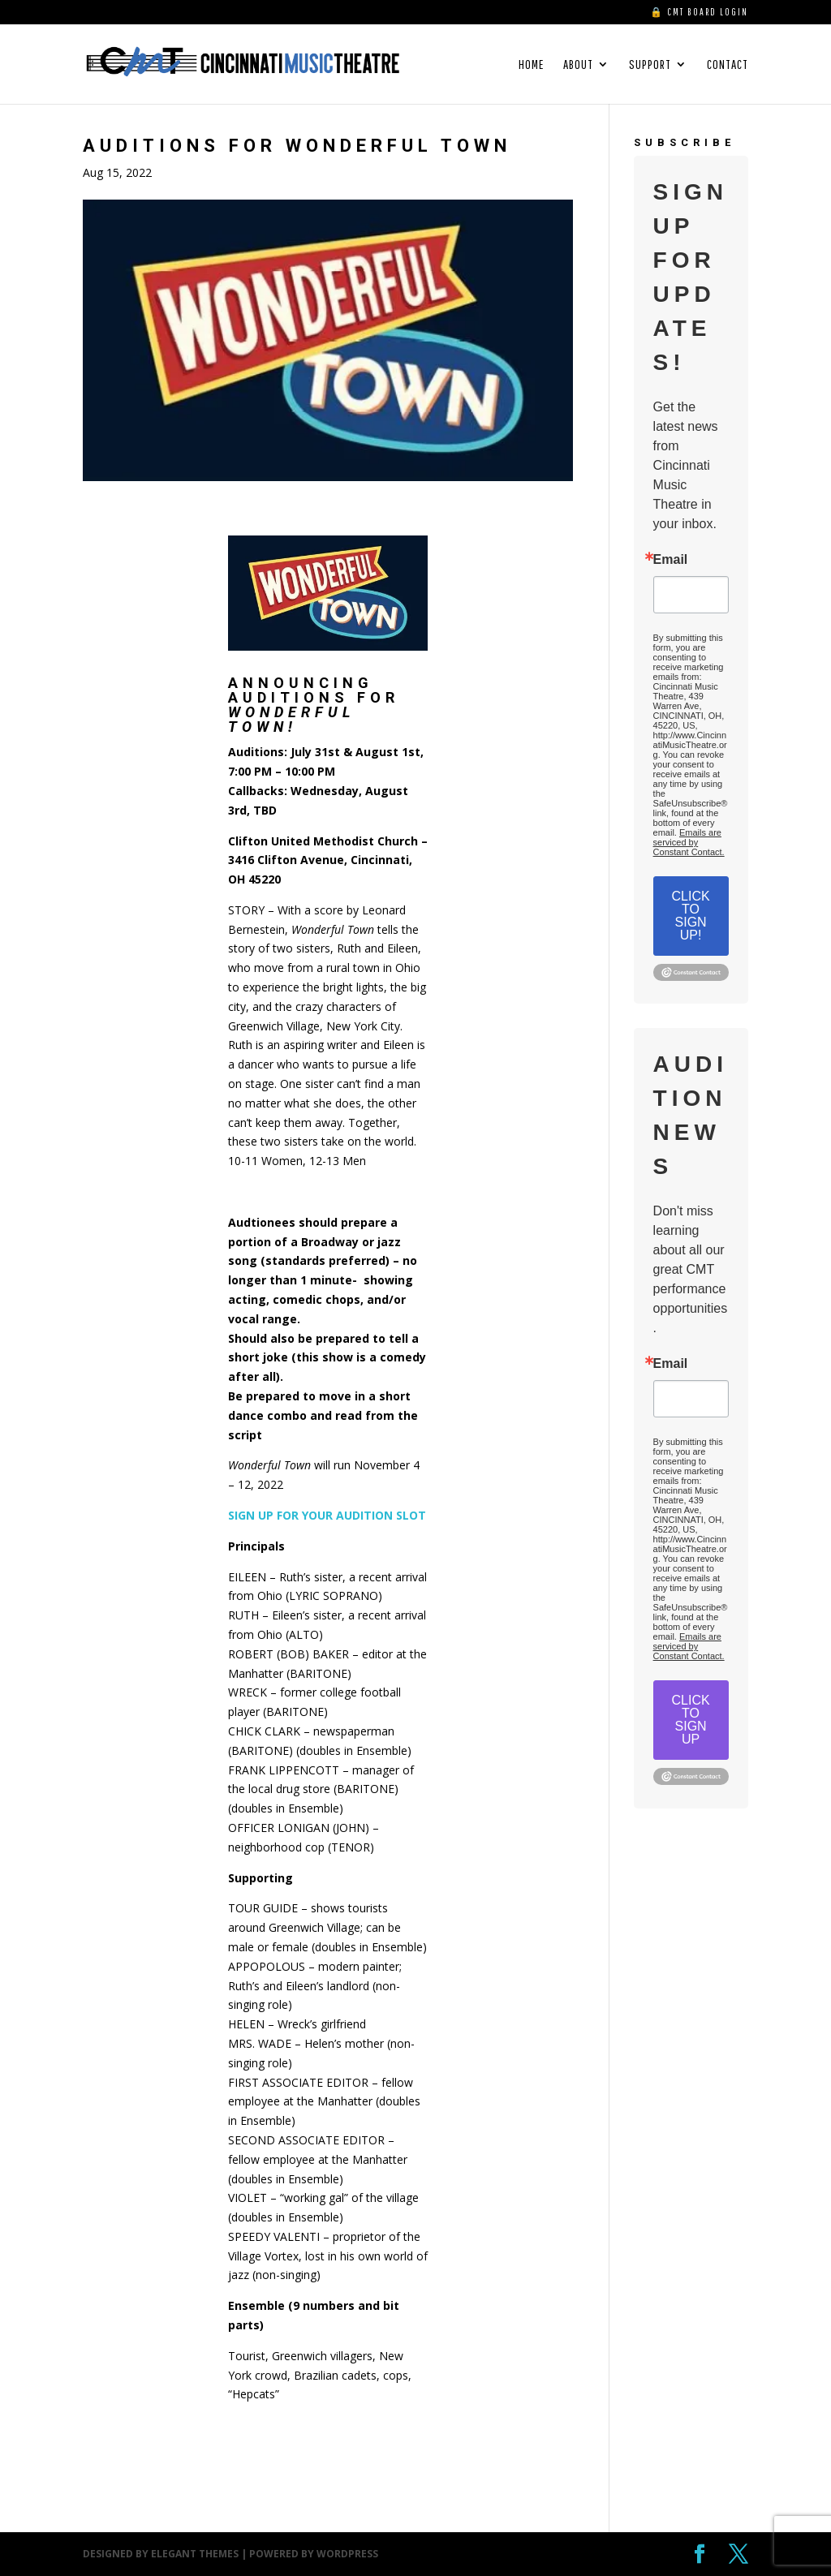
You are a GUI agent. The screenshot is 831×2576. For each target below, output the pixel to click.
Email (670, 559)
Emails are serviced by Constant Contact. (689, 842)
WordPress (347, 2554)
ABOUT (578, 64)
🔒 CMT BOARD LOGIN (699, 12)
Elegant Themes (195, 2554)
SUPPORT (650, 64)
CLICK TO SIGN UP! (691, 915)
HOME (531, 64)
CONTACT (727, 64)
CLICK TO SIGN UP (691, 1719)
